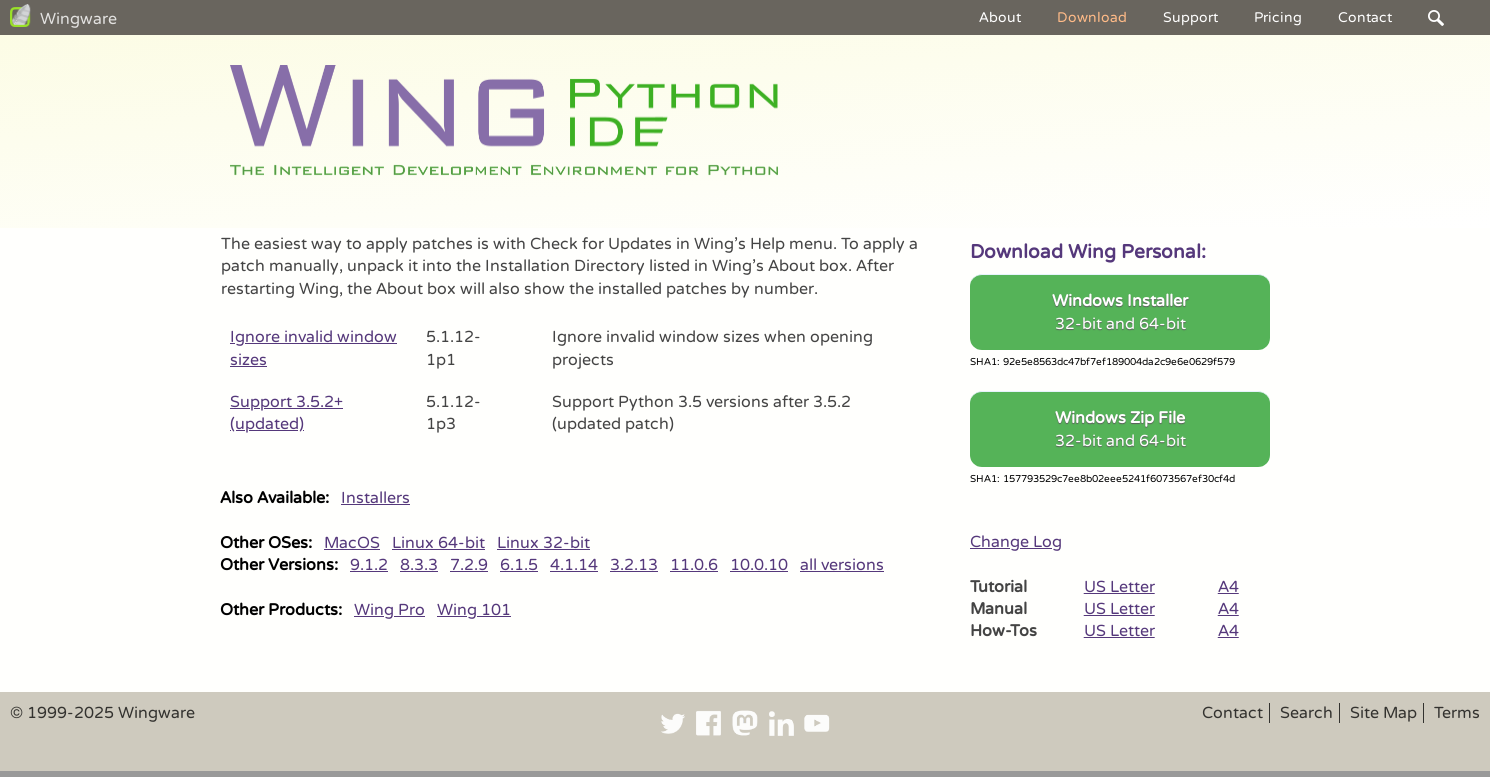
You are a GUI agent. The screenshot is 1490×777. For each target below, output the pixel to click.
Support (1190, 17)
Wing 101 (474, 610)
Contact (1365, 17)
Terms (1457, 713)
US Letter (1119, 587)
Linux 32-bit (543, 543)
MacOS (352, 543)
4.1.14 (574, 565)
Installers (375, 498)
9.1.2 (369, 565)
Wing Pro (389, 610)
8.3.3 (419, 565)
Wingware (78, 19)
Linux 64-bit (438, 543)
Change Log (1016, 542)
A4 (1228, 587)
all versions (842, 565)
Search (1306, 713)
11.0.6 (694, 565)
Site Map (1383, 713)
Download (1092, 17)
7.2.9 (469, 565)
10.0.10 (759, 565)
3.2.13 (634, 565)
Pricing (1278, 17)
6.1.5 (519, 565)
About (1000, 17)
